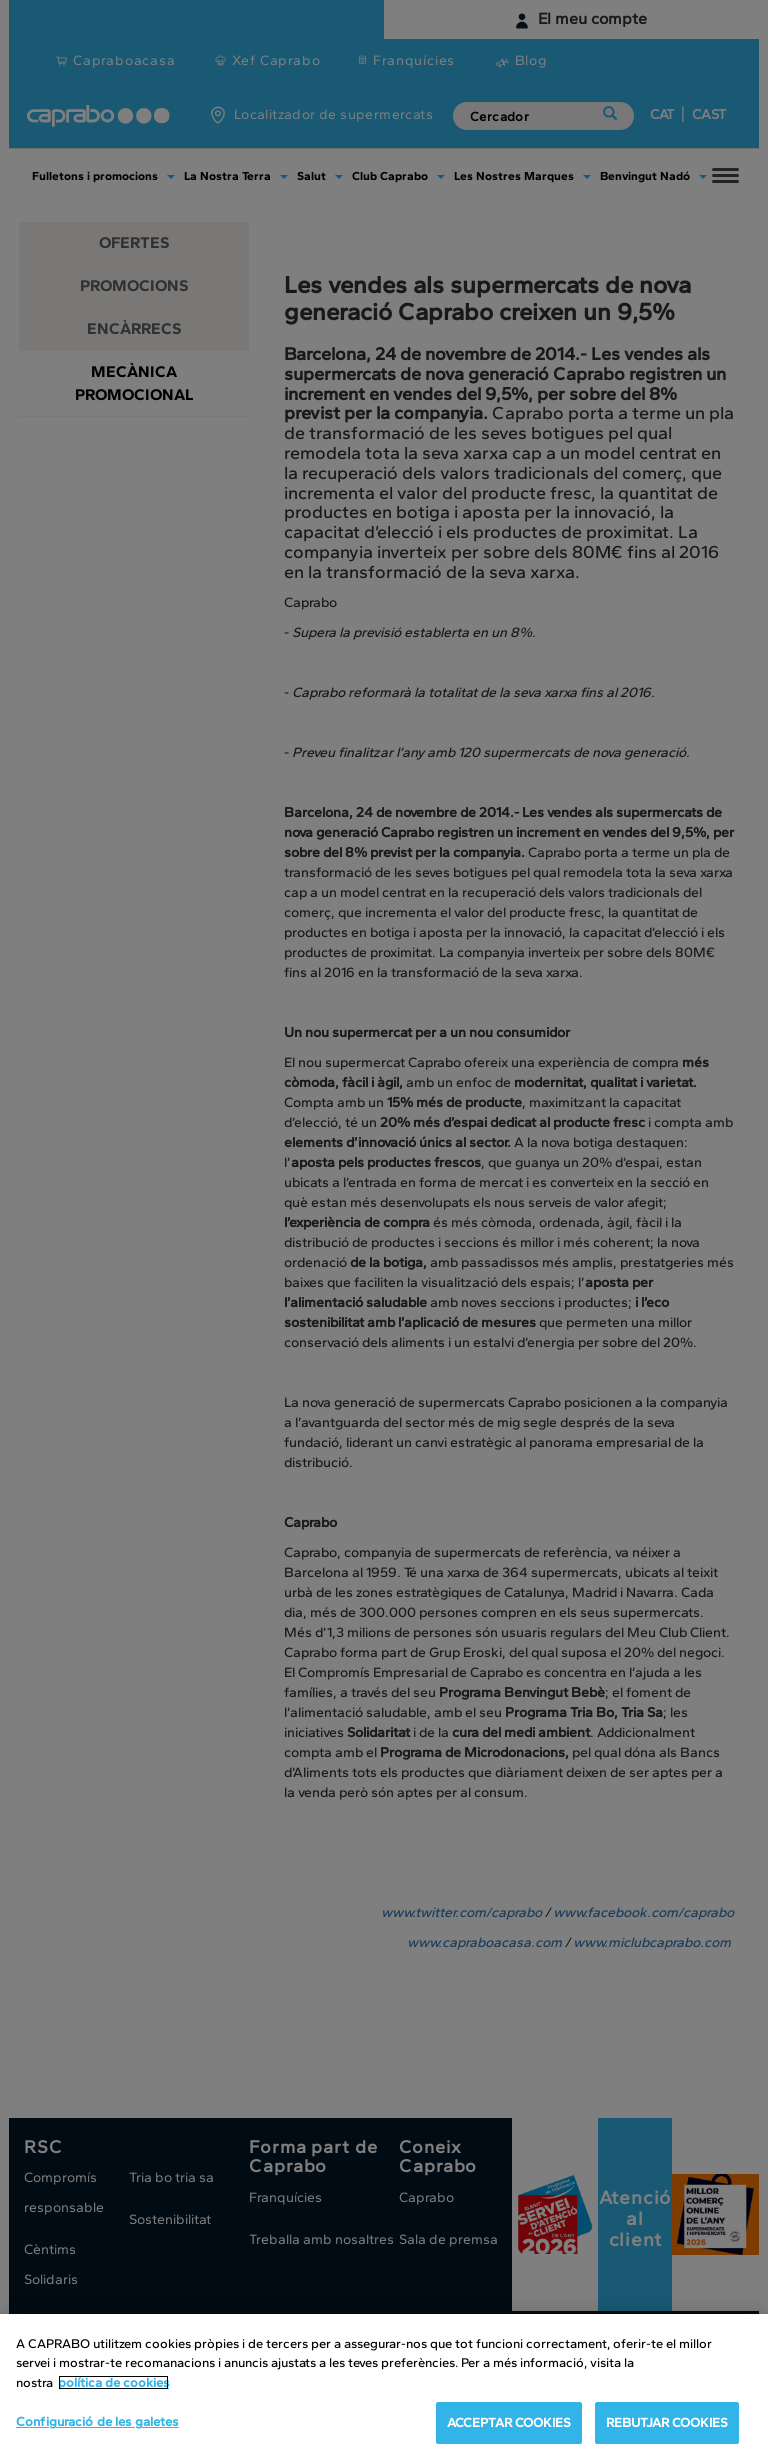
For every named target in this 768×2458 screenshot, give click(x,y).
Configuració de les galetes (97, 2421)
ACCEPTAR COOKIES (509, 2422)
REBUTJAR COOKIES (667, 2422)
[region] (384, 2386)
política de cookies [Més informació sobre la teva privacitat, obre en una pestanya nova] (113, 2382)
